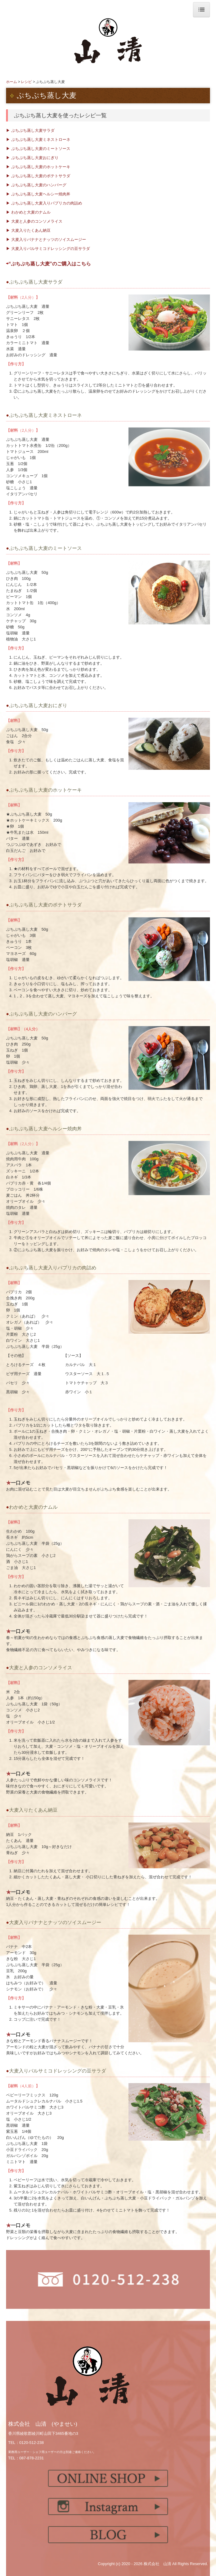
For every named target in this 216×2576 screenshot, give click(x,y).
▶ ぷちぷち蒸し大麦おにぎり (32, 157)
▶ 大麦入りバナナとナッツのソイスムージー (46, 239)
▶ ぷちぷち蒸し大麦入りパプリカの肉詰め (44, 203)
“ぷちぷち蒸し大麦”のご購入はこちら (49, 263)
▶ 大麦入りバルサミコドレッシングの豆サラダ (48, 248)
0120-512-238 (31, 2442)
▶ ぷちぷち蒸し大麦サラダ (30, 130)
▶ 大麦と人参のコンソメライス (34, 221)
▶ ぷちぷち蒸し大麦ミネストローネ (38, 139)
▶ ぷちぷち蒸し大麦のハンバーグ (36, 185)
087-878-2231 (31, 2458)
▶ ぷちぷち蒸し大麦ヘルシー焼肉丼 (38, 194)
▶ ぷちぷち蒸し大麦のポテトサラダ (38, 176)
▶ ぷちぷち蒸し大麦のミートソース (38, 148)
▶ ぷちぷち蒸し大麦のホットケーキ (40, 167)
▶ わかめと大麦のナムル (28, 212)
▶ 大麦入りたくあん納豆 (28, 230)
